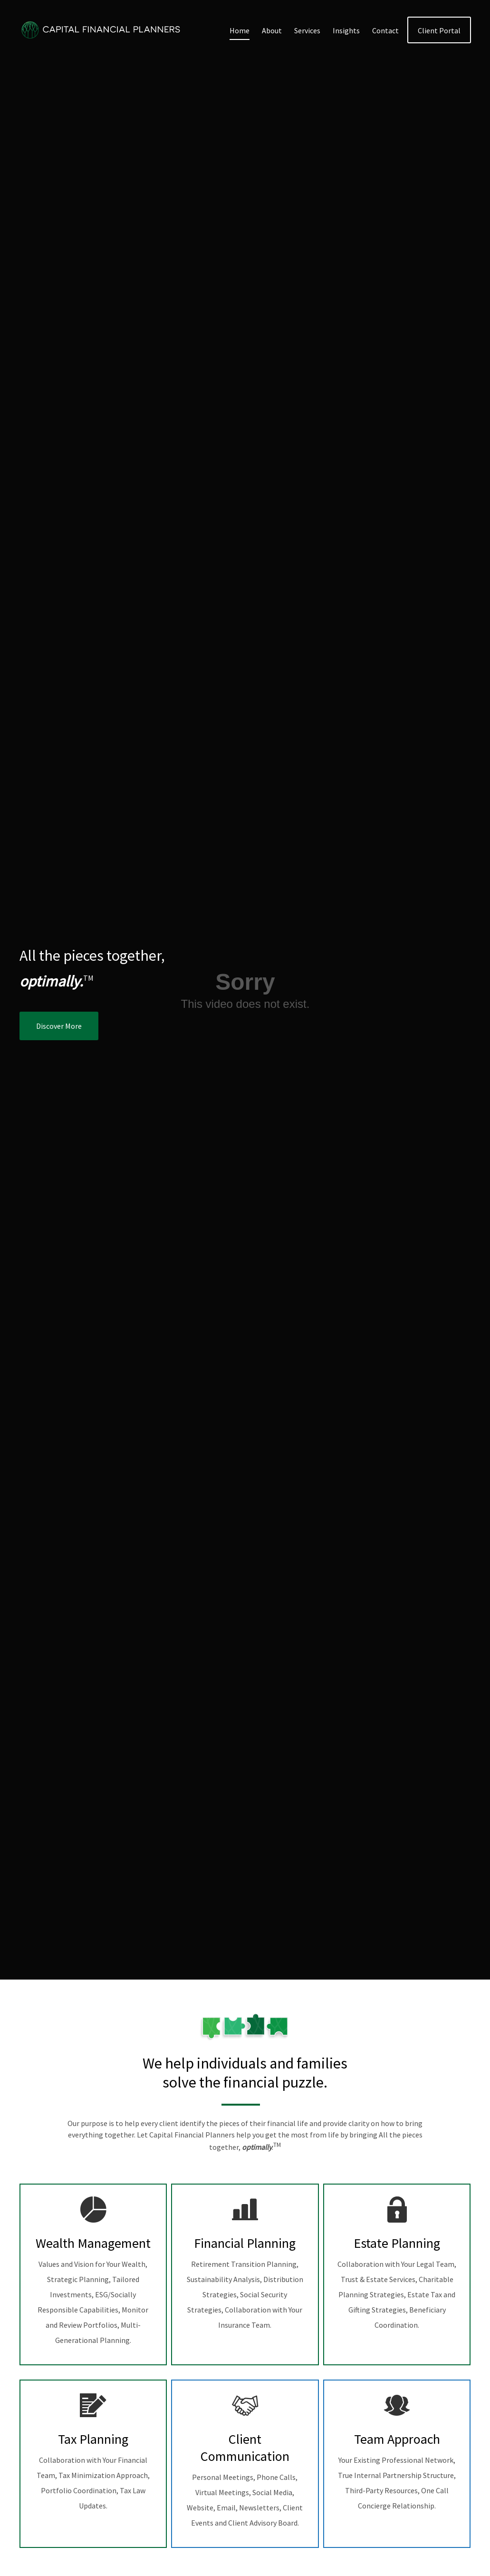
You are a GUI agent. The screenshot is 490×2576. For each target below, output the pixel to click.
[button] (239, 30)
